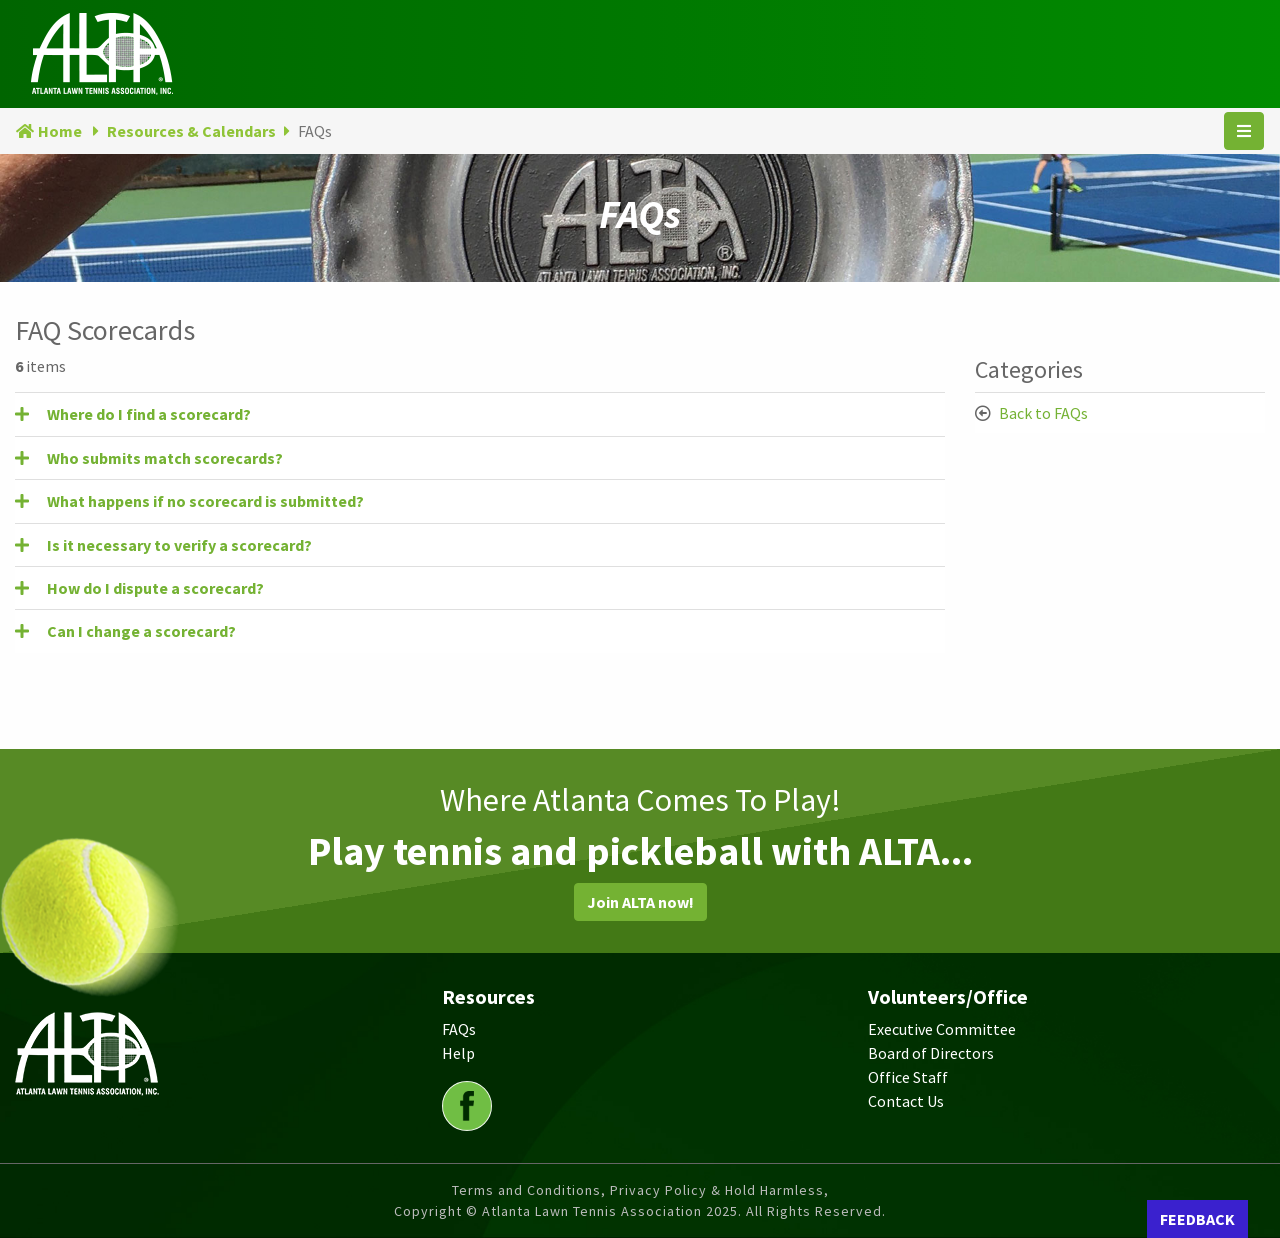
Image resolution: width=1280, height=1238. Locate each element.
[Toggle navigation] (1244, 131)
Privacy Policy (658, 1190)
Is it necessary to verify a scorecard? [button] (179, 545)
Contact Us (906, 1101)
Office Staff (908, 1077)
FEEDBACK (1197, 1219)
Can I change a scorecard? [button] (141, 631)
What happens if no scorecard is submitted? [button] (205, 501)
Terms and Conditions (526, 1190)
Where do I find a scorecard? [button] (149, 414)
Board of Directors (931, 1053)
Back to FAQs (1043, 413)
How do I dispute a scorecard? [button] (155, 588)
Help (458, 1053)
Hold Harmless (774, 1190)
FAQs (459, 1029)
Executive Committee (942, 1029)
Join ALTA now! (640, 902)
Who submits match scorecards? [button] (165, 458)
